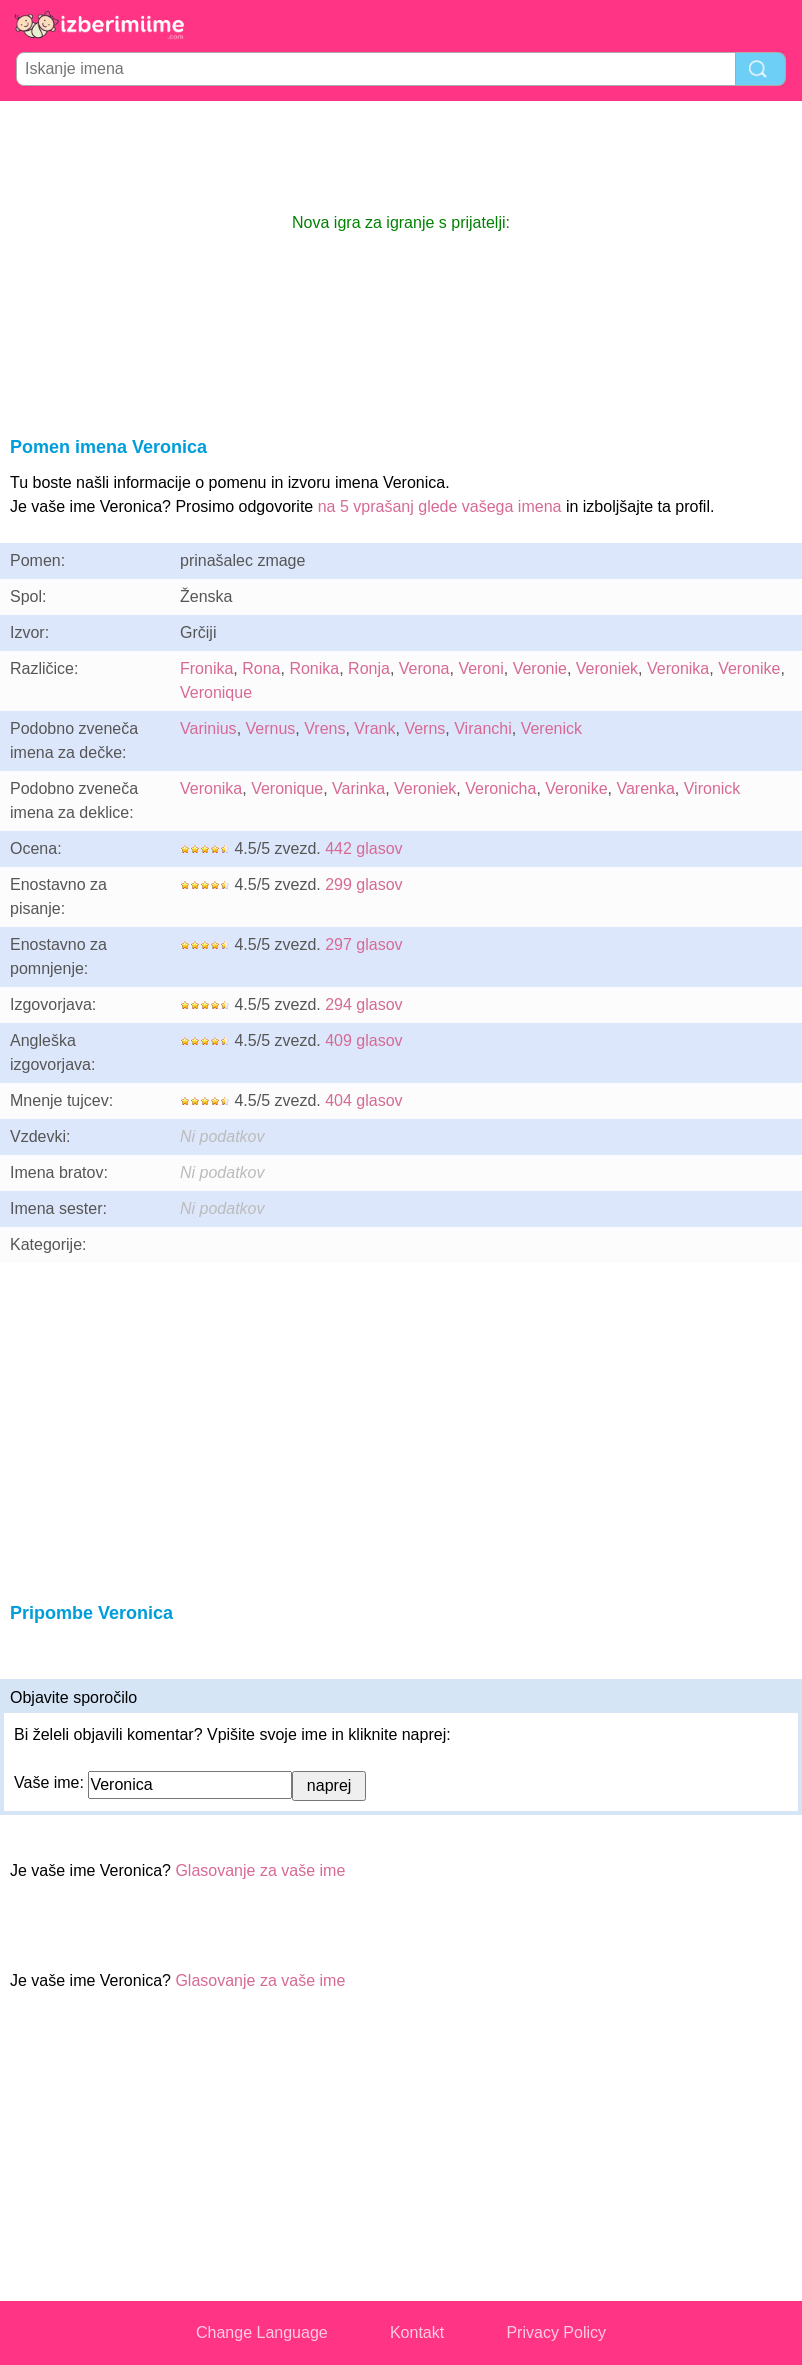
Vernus (271, 728)
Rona (261, 668)
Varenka (645, 788)
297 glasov (363, 944)
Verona (424, 668)
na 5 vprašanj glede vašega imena (440, 506)
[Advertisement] (401, 156)
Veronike (749, 668)
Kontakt (417, 2332)
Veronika (678, 668)
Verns (424, 728)
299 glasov (363, 884)
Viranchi (483, 728)
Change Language (262, 2332)
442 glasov (363, 848)
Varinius (208, 728)
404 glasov (363, 1100)
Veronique (216, 692)
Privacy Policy (556, 2332)
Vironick (712, 788)
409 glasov (363, 1040)
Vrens (324, 728)
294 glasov (363, 1004)
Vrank (374, 728)
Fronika (206, 668)
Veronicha (500, 788)
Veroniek (607, 668)
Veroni (480, 668)
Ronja (369, 668)
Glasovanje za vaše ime (260, 1870)
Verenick (551, 728)
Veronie (540, 668)
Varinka (358, 788)
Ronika (314, 668)
